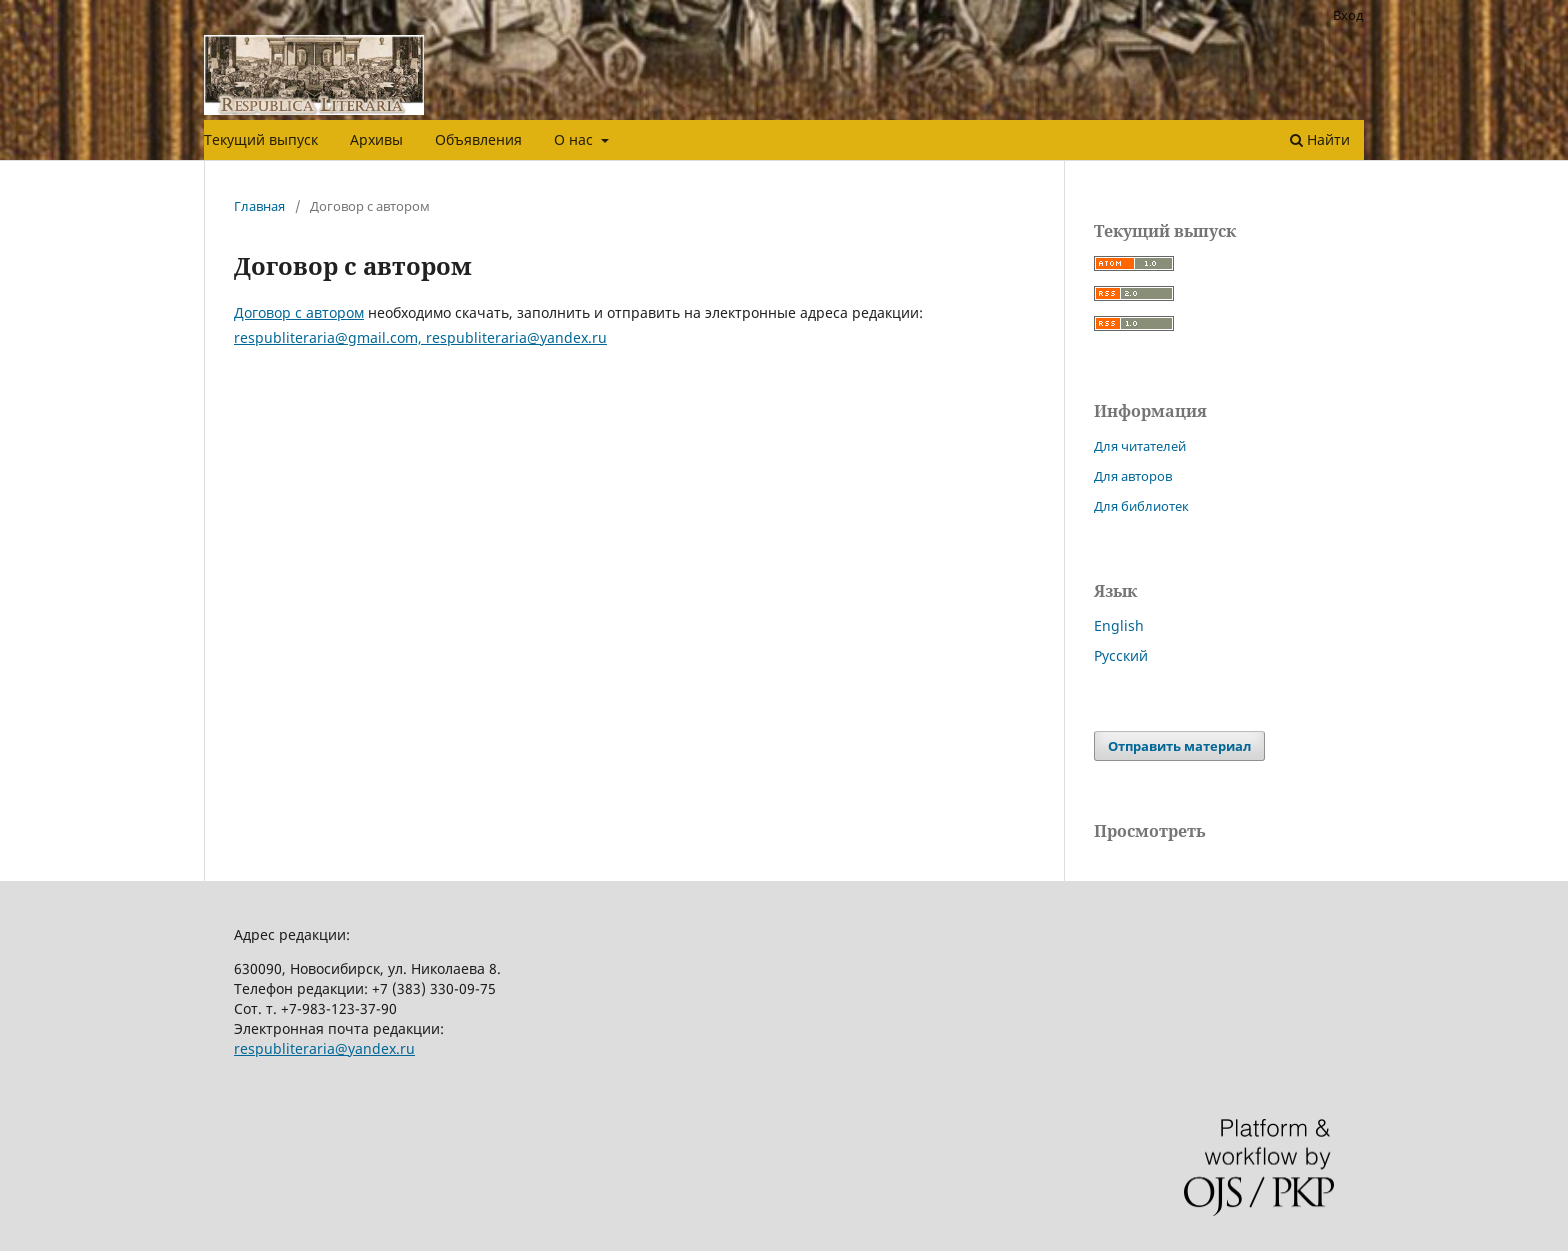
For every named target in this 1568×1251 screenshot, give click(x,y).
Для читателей (1140, 446)
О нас (575, 139)
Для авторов (1133, 476)
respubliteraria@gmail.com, (330, 337)
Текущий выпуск (261, 139)
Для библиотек (1141, 506)
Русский (1121, 655)
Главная (259, 206)
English (1119, 625)
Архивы (376, 139)
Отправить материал (1179, 746)
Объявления (478, 139)
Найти (1320, 139)
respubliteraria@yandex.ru (516, 337)
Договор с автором (299, 312)
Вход (1348, 15)
